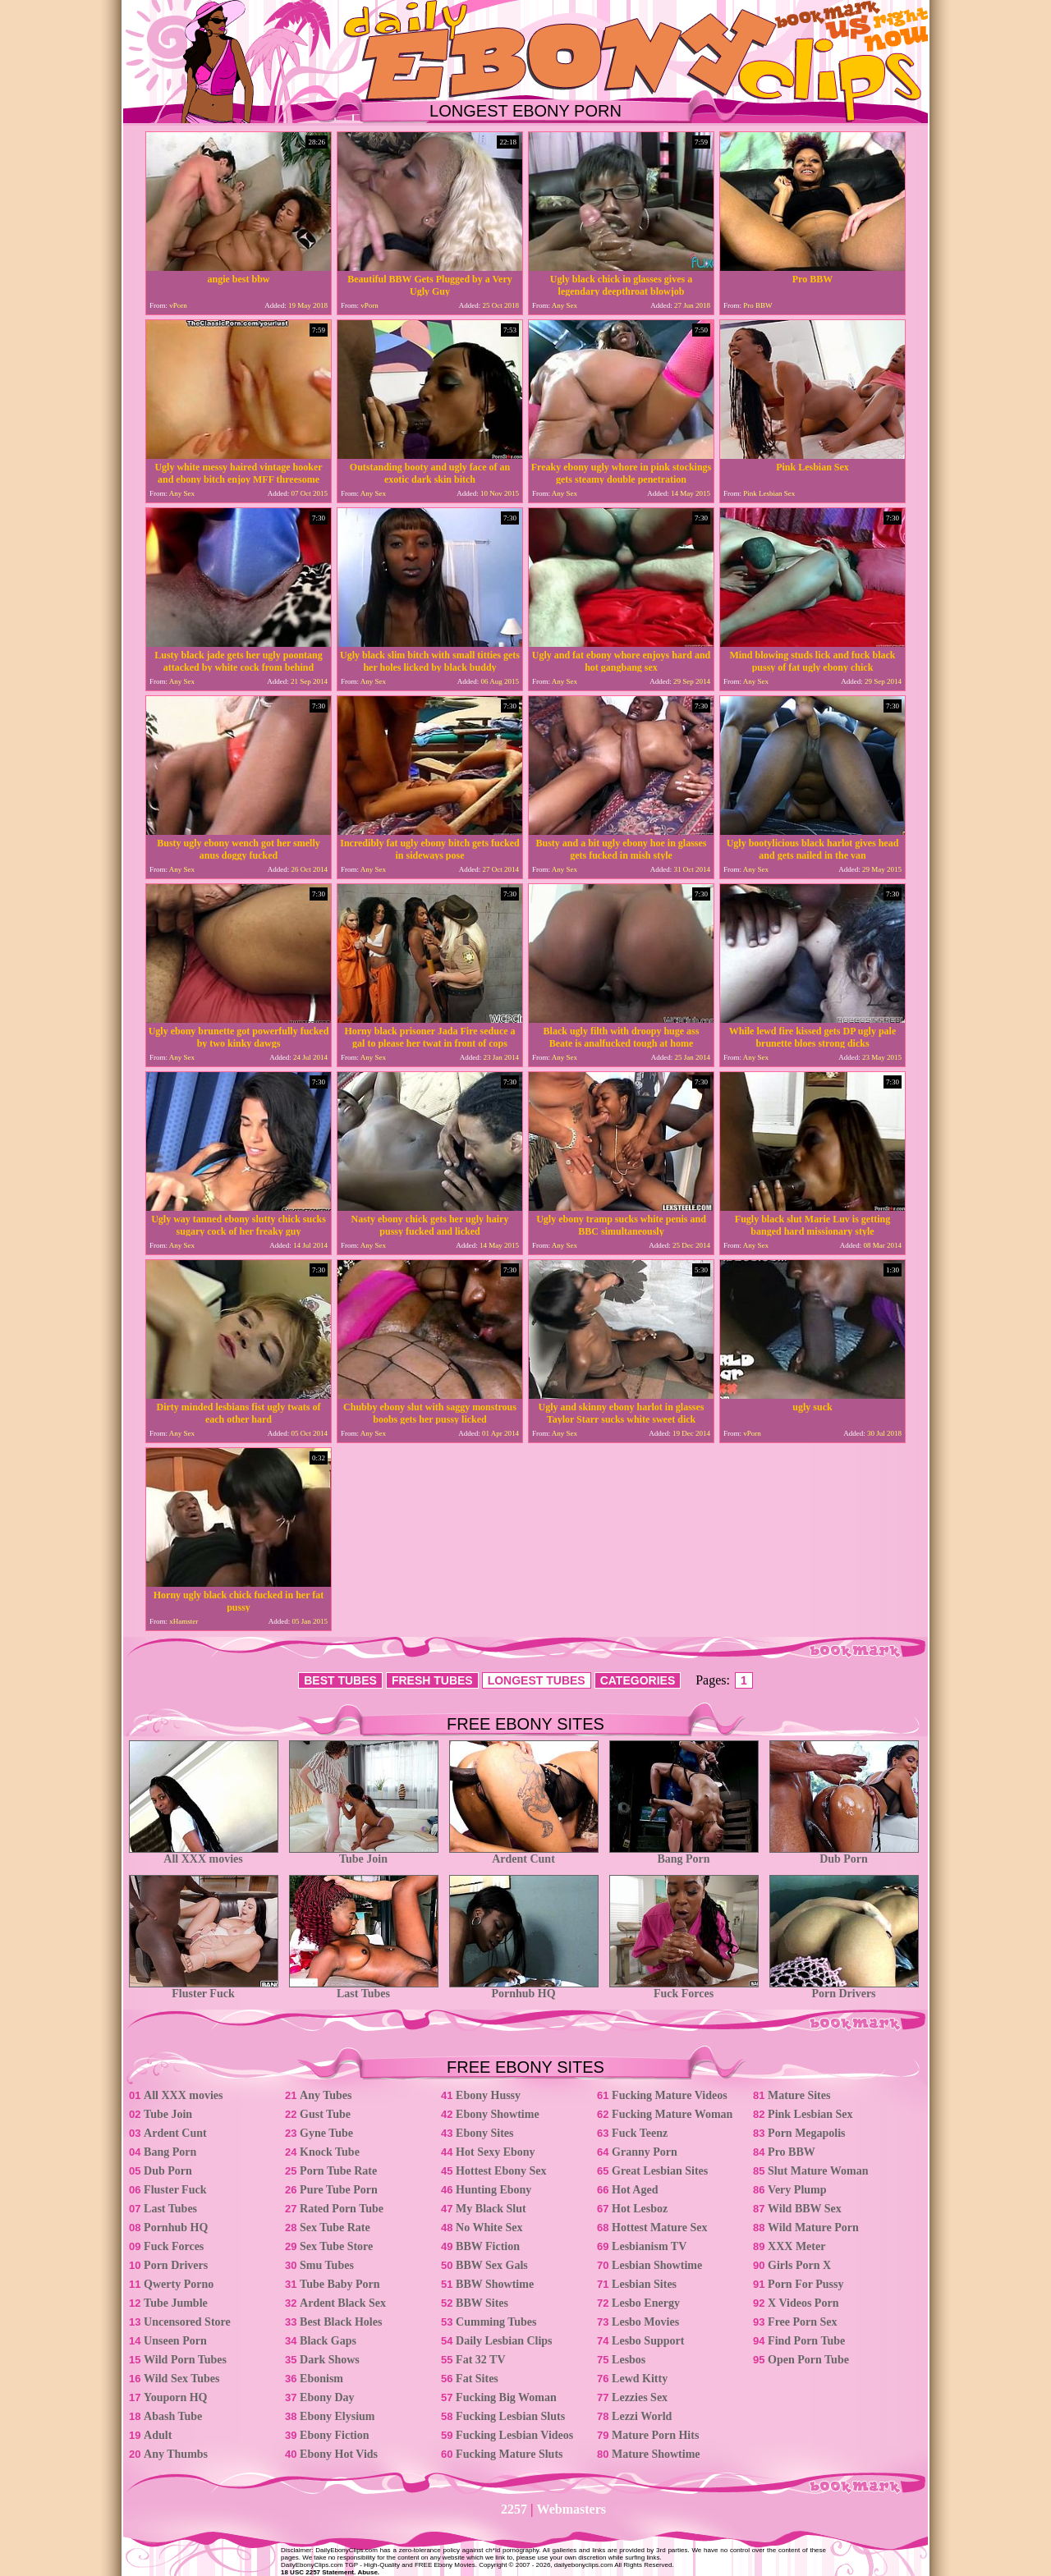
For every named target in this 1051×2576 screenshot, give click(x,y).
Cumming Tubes (496, 2322)
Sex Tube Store (336, 2246)
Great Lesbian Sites (660, 2171)
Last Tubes (363, 1989)
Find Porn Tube (806, 2341)
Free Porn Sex (803, 2322)
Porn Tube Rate (338, 2171)
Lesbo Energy (646, 2303)
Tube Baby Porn (340, 2284)
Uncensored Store (187, 2322)
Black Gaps (328, 2341)
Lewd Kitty (640, 2378)
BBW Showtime (495, 2284)
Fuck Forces (684, 1989)
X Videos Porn (803, 2303)
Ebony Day (327, 2397)
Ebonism (321, 2378)
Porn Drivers (844, 1989)
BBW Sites (482, 2303)
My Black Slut (491, 2208)
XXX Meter (796, 2246)
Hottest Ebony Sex (501, 2171)
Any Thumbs (176, 2454)
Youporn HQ (175, 2397)
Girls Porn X (799, 2265)
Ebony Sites (484, 2133)
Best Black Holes (341, 2322)
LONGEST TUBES (536, 1680)
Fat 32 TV (480, 2360)
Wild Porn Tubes (185, 2360)
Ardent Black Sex (343, 2303)
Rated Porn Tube (341, 2208)
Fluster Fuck (203, 1989)
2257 (514, 2509)
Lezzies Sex (640, 2397)
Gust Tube (325, 2114)
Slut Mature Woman (818, 2171)
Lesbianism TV (649, 2246)
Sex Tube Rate (335, 2227)
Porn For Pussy (805, 2284)
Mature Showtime (656, 2454)
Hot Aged (635, 2190)
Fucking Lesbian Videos (514, 2435)
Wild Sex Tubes (181, 2378)
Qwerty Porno (178, 2284)
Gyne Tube (326, 2133)
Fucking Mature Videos (669, 2095)
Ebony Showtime (497, 2114)
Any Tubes (325, 2095)
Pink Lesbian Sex (810, 2114)
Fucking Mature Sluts (509, 2454)
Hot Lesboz (640, 2208)
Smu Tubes (327, 2265)
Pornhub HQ (524, 1989)
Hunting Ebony (493, 2190)
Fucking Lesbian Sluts (510, 2416)
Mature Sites (799, 2095)
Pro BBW (791, 2152)
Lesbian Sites (644, 2284)
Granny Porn (644, 2152)
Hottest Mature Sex (659, 2227)
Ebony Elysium (337, 2416)
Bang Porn (684, 1854)
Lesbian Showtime (657, 2265)
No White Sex (489, 2227)
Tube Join (363, 1854)
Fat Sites (477, 2378)
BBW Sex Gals (492, 2265)
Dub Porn (844, 1854)
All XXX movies (203, 1854)
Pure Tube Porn (339, 2190)
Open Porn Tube (808, 2360)
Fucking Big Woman (506, 2397)
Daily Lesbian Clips (504, 2341)
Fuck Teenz (640, 2133)
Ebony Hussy (488, 2095)
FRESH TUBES (432, 1680)
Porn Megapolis (807, 2133)
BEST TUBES (340, 1680)
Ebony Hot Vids (339, 2454)
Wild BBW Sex (805, 2208)
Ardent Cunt (524, 1854)
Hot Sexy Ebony (495, 2152)
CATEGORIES (638, 1680)
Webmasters (571, 2509)
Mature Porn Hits (655, 2435)
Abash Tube (173, 2416)
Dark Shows (330, 2360)
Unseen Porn (175, 2341)
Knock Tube (330, 2152)
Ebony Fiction (334, 2435)
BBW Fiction (488, 2246)
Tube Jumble (176, 2303)
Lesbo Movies (645, 2322)
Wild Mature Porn (813, 2227)
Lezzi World (642, 2416)
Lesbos (628, 2360)
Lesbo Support (648, 2341)
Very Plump (797, 2190)
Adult (158, 2435)
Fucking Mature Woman (672, 2114)
